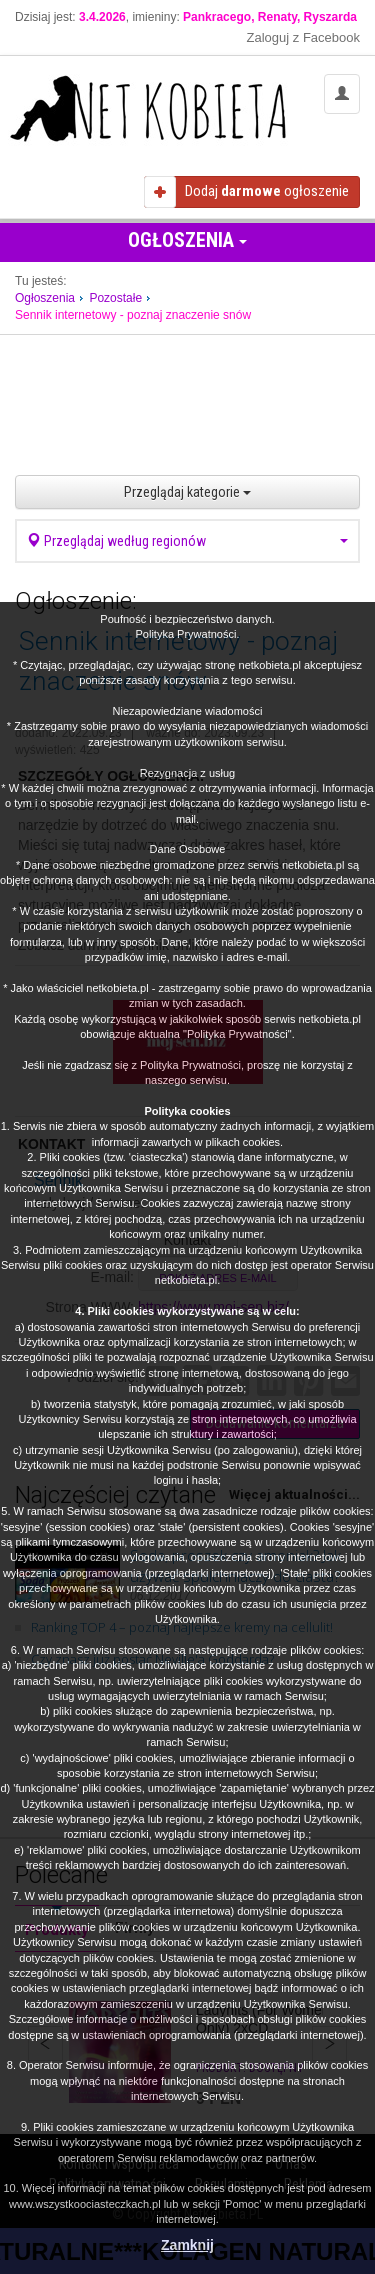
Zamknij (187, 2245)
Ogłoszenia (187, 240)
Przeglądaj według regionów (187, 541)
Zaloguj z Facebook (303, 37)
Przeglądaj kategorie (187, 492)
